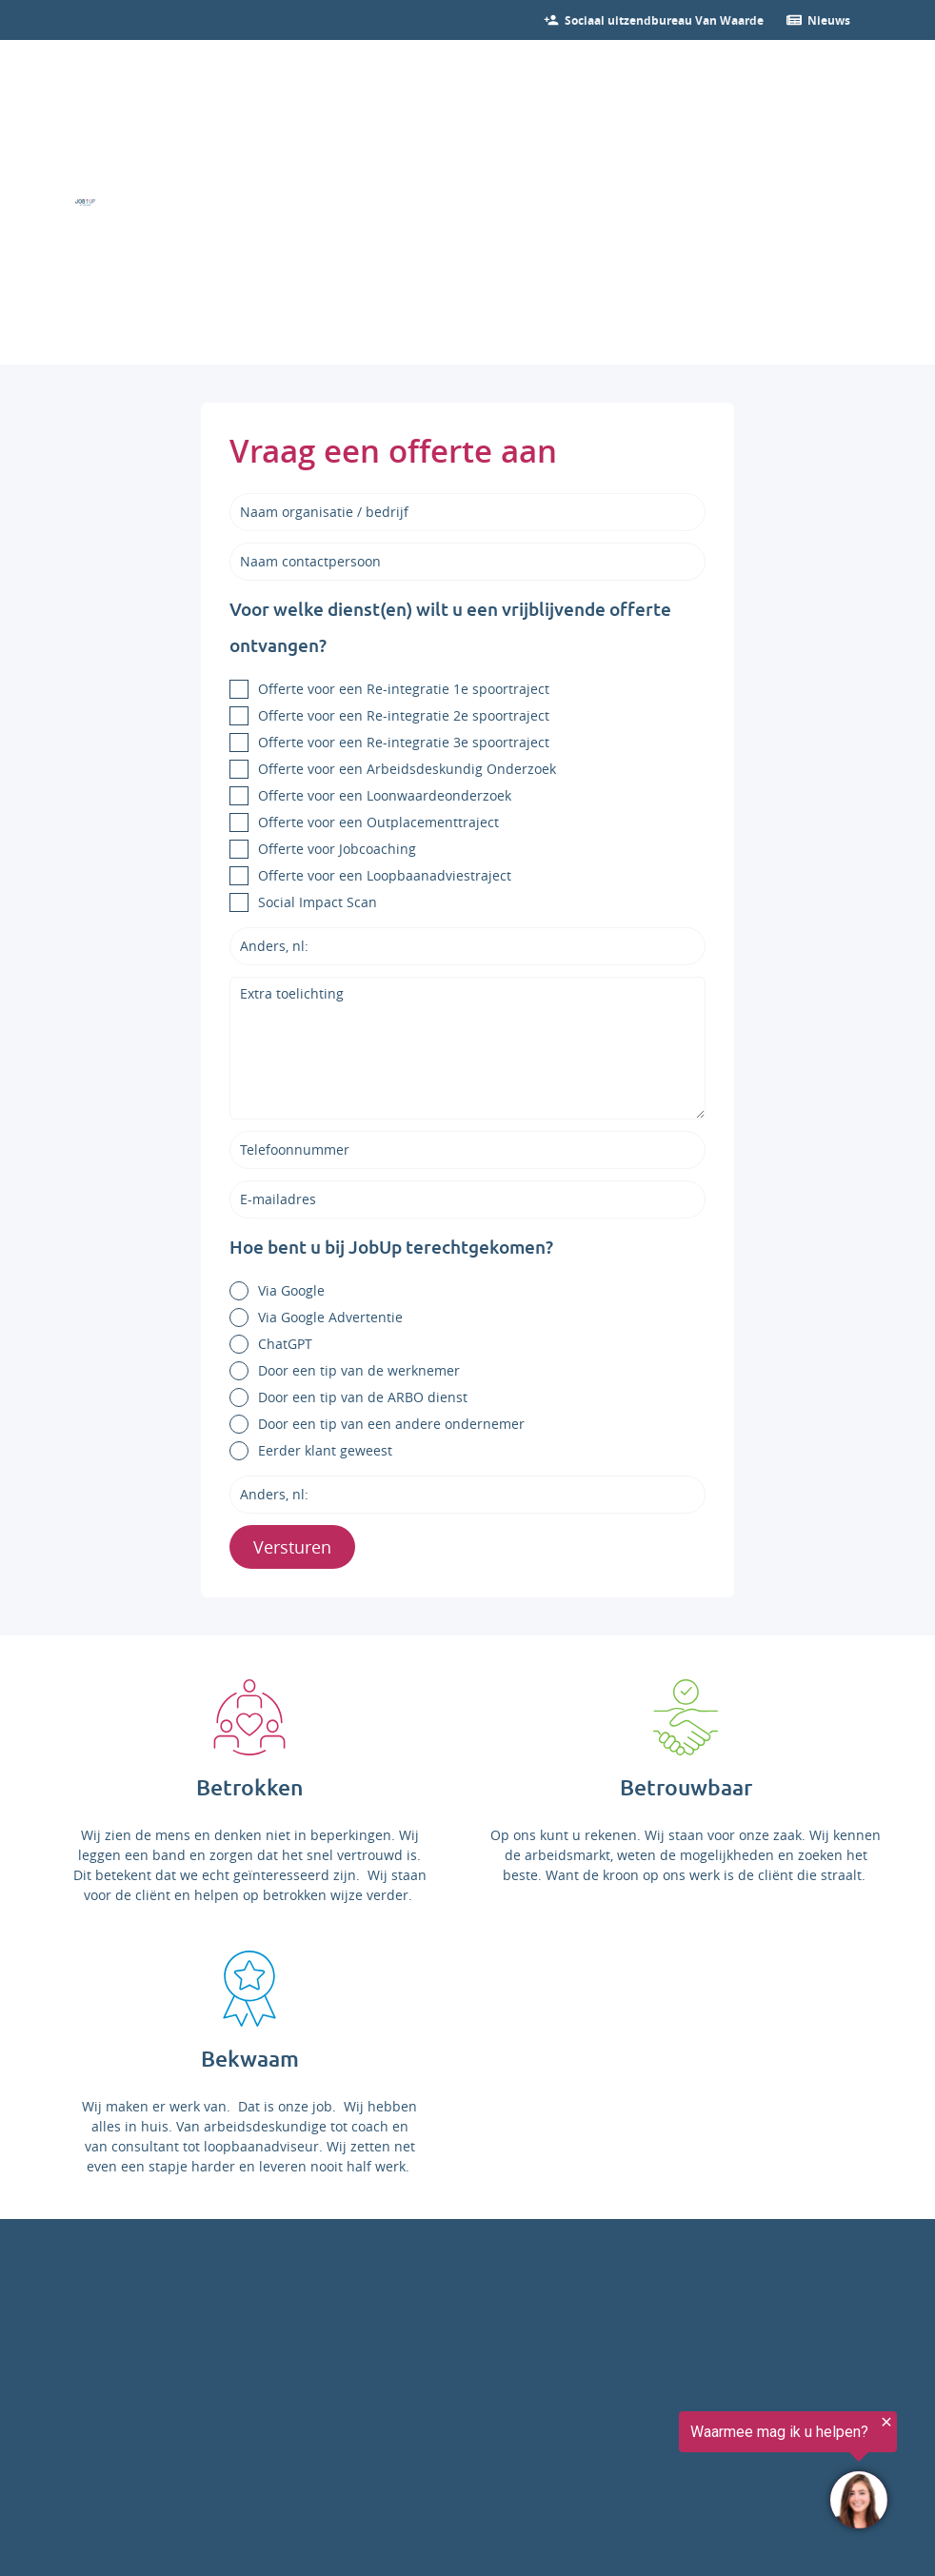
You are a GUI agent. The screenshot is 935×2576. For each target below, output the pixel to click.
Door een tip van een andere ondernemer (391, 1424)
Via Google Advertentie (330, 1317)
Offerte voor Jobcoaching (337, 849)
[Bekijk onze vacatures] (664, 20)
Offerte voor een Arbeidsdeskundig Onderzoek (407, 769)
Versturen (292, 1547)
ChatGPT (285, 1344)
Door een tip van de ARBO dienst (363, 1397)
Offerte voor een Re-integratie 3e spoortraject (403, 742)
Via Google (291, 1290)
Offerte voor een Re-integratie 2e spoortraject (403, 715)
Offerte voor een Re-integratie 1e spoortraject (403, 689)
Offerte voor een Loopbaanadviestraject (384, 875)
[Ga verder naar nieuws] (828, 20)
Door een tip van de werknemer (359, 1370)
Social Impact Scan (317, 902)
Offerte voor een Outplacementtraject (378, 822)
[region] (701, 2473)
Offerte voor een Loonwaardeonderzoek (384, 795)
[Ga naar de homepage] (85, 201)
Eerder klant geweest (325, 1450)
